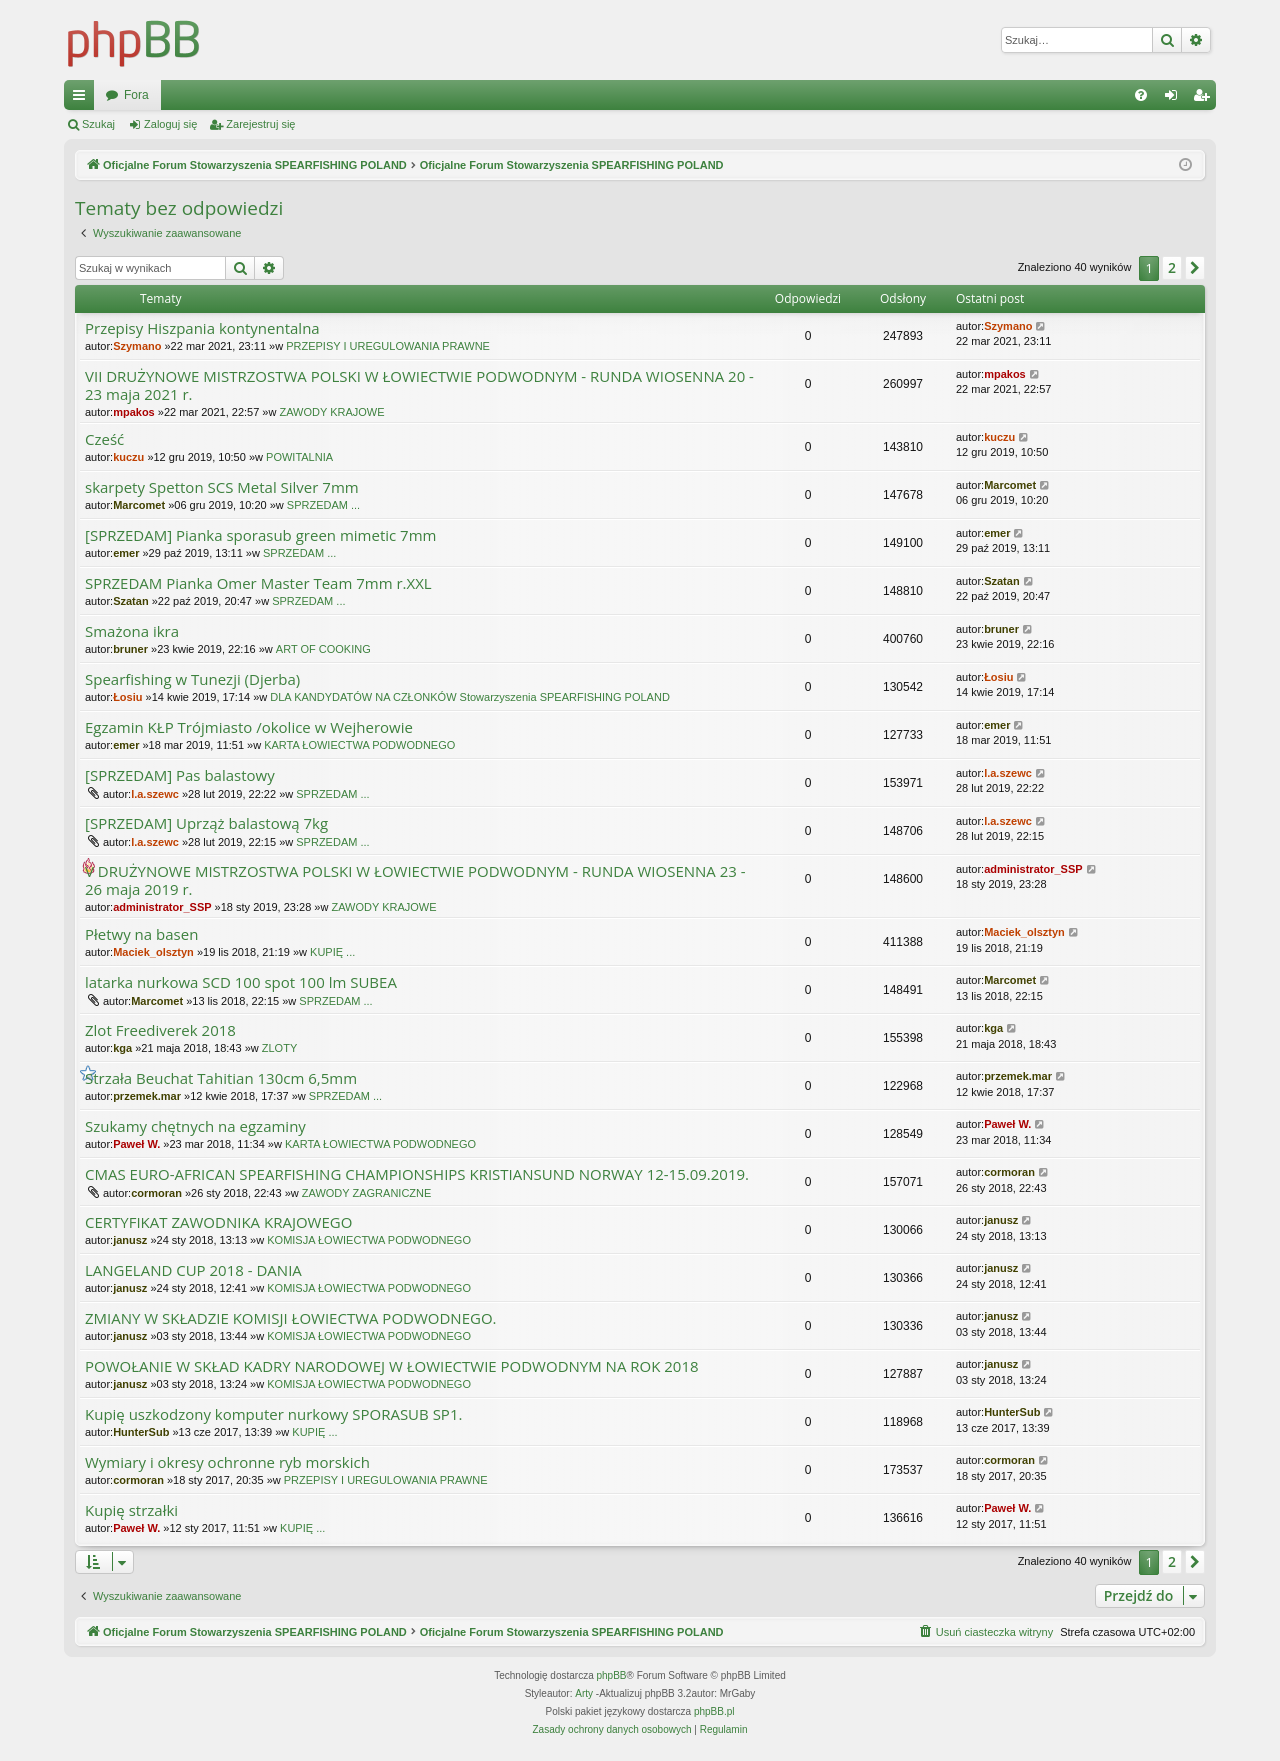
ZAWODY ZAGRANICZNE (367, 1193)
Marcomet (139, 505)
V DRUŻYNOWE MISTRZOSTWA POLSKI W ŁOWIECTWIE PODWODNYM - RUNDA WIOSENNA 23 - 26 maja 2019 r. (415, 880)
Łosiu (127, 697)
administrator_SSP (162, 907)
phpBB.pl (714, 1711)
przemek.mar (147, 1096)
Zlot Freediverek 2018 (160, 1030)
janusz (130, 1240)
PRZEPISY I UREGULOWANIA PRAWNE (388, 346)
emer (126, 553)
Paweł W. (136, 1144)
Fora (477, 95)
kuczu (128, 457)
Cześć (104, 439)
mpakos (134, 412)
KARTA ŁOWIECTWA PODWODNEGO (359, 745)
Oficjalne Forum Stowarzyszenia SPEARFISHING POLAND (264, 95)
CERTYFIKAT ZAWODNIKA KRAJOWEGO (218, 1222)
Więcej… (83, 99)
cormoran (156, 1193)
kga (122, 1048)
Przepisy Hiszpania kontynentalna (202, 328)
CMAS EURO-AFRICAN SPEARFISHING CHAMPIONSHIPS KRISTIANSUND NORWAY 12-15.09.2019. (417, 1174)
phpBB (612, 1675)
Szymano (137, 346)
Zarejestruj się (260, 124)
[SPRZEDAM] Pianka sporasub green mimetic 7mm (260, 535)
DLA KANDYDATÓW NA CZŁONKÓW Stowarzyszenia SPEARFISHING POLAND (470, 697)
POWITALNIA (299, 457)
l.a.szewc (155, 794)
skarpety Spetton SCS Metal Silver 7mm (222, 487)
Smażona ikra (132, 631)
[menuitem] (1141, 95)
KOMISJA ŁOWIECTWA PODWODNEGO (369, 1240)
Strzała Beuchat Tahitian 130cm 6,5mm (221, 1078)
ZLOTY (279, 1048)
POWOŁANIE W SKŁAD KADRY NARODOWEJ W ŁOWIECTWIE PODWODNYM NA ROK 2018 (392, 1366)
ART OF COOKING (323, 649)
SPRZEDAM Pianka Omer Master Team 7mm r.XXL (258, 583)
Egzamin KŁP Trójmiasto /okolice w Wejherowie (249, 727)
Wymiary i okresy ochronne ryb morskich (227, 1462)
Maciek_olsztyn (153, 952)
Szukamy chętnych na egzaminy (195, 1126)
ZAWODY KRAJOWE (331, 412)
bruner (130, 649)
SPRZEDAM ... (323, 505)
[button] (1195, 268)
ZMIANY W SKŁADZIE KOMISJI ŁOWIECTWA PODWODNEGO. (291, 1318)
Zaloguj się (170, 124)
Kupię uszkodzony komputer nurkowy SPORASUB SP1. (273, 1414)
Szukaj (98, 124)
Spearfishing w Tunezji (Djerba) (192, 679)
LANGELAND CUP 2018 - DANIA (193, 1270)
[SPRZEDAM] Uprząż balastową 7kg (206, 823)
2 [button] (1172, 267)
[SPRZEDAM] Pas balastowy (180, 775)
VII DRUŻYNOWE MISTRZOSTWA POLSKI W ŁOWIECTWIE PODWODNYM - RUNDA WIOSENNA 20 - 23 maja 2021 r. (419, 385)
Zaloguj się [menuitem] (1175, 99)
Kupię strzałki (131, 1510)
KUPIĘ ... (332, 952)
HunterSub (141, 1432)
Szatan (130, 601)
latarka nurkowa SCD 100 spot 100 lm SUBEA (241, 982)
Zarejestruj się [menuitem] (1205, 99)
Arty (584, 1693)
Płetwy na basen (141, 934)
